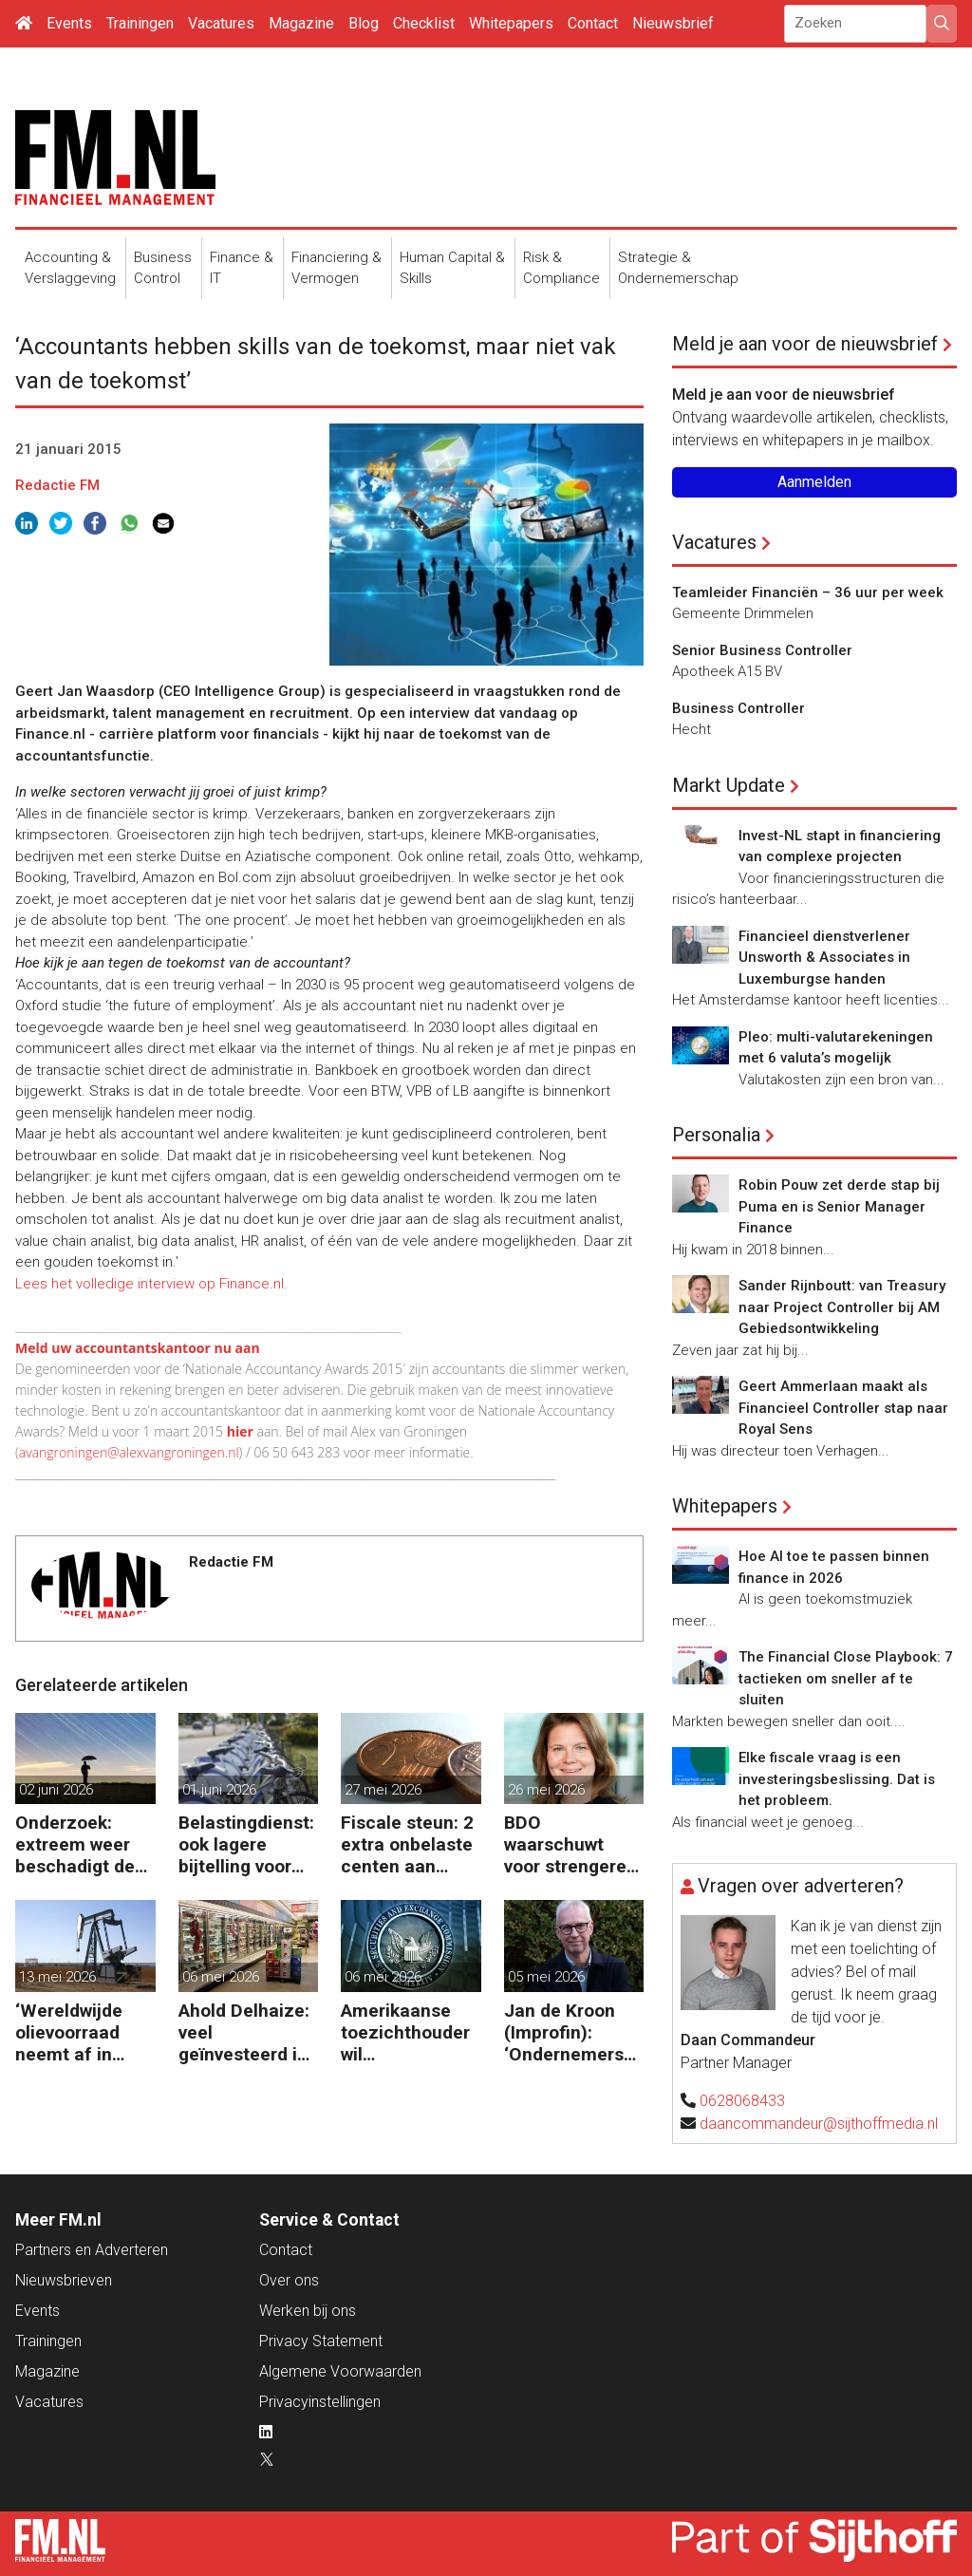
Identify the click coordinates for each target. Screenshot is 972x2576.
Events (69, 23)
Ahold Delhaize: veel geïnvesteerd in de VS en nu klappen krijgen (243, 2032)
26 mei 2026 (546, 1789)
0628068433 (742, 2101)
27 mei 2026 (383, 1789)
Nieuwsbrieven (63, 2280)
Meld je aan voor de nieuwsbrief (805, 343)
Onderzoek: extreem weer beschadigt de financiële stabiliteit (75, 1844)
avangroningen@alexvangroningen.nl (129, 1452)
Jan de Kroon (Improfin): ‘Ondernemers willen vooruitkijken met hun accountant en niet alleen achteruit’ (565, 2032)
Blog (363, 23)
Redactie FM (57, 485)
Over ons (289, 2280)
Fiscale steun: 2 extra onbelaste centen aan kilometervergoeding (409, 1844)
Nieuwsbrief (673, 23)
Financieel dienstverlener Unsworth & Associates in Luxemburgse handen (824, 957)
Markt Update (728, 785)
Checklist (424, 23)
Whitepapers (511, 23)
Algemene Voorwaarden (340, 2371)
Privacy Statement (321, 2341)
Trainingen (140, 23)
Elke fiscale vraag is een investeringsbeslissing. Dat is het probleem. (836, 1779)
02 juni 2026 (56, 1789)
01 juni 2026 (219, 1789)
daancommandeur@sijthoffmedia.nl (819, 2124)
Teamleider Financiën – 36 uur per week (808, 592)
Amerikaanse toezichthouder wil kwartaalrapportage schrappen (407, 2032)
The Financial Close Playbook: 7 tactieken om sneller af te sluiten (845, 1678)
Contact (593, 23)
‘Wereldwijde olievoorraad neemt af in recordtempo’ (71, 2032)
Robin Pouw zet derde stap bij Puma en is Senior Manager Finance (839, 1206)
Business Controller (738, 708)
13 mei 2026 (57, 1976)
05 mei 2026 (546, 1976)
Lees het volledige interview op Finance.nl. (151, 1283)
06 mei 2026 (220, 1976)
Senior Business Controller (762, 650)
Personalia (716, 1134)
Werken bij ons (307, 2311)
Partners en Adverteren (91, 2250)
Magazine (301, 23)
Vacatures (221, 23)
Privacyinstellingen (320, 2402)
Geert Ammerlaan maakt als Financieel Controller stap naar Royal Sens (843, 1408)
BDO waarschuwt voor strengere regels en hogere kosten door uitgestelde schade (573, 1844)
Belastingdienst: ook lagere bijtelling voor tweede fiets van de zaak (247, 1844)
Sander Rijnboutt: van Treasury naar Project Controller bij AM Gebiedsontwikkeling (841, 1307)
